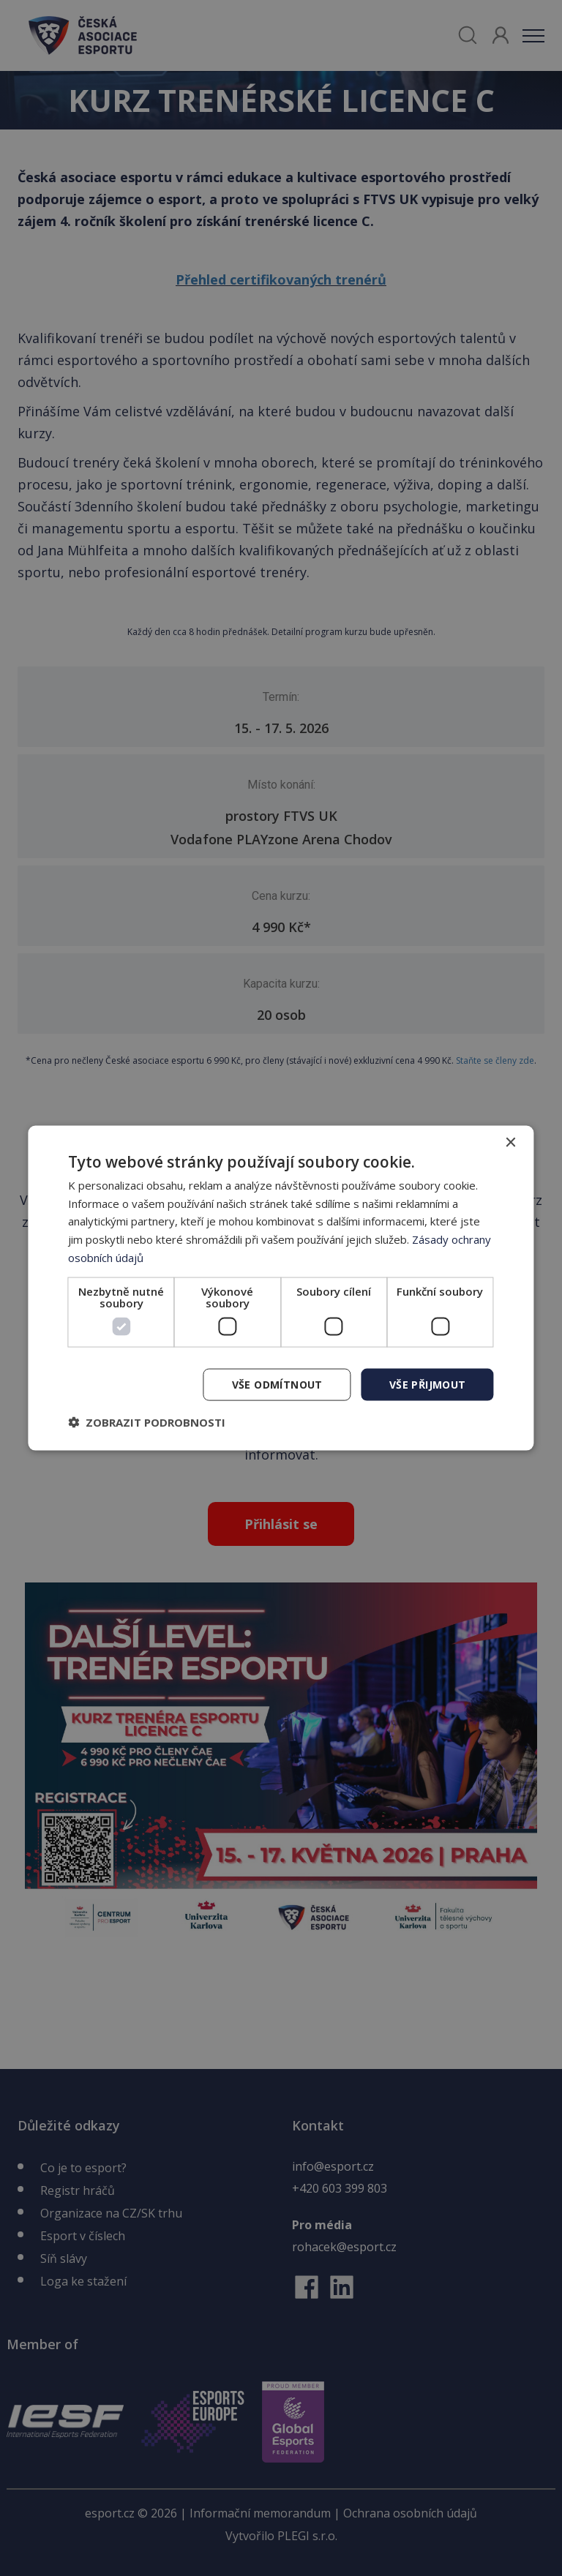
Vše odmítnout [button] (277, 1384)
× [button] (510, 1142)
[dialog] (280, 1288)
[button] (146, 1422)
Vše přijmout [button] (427, 1384)
